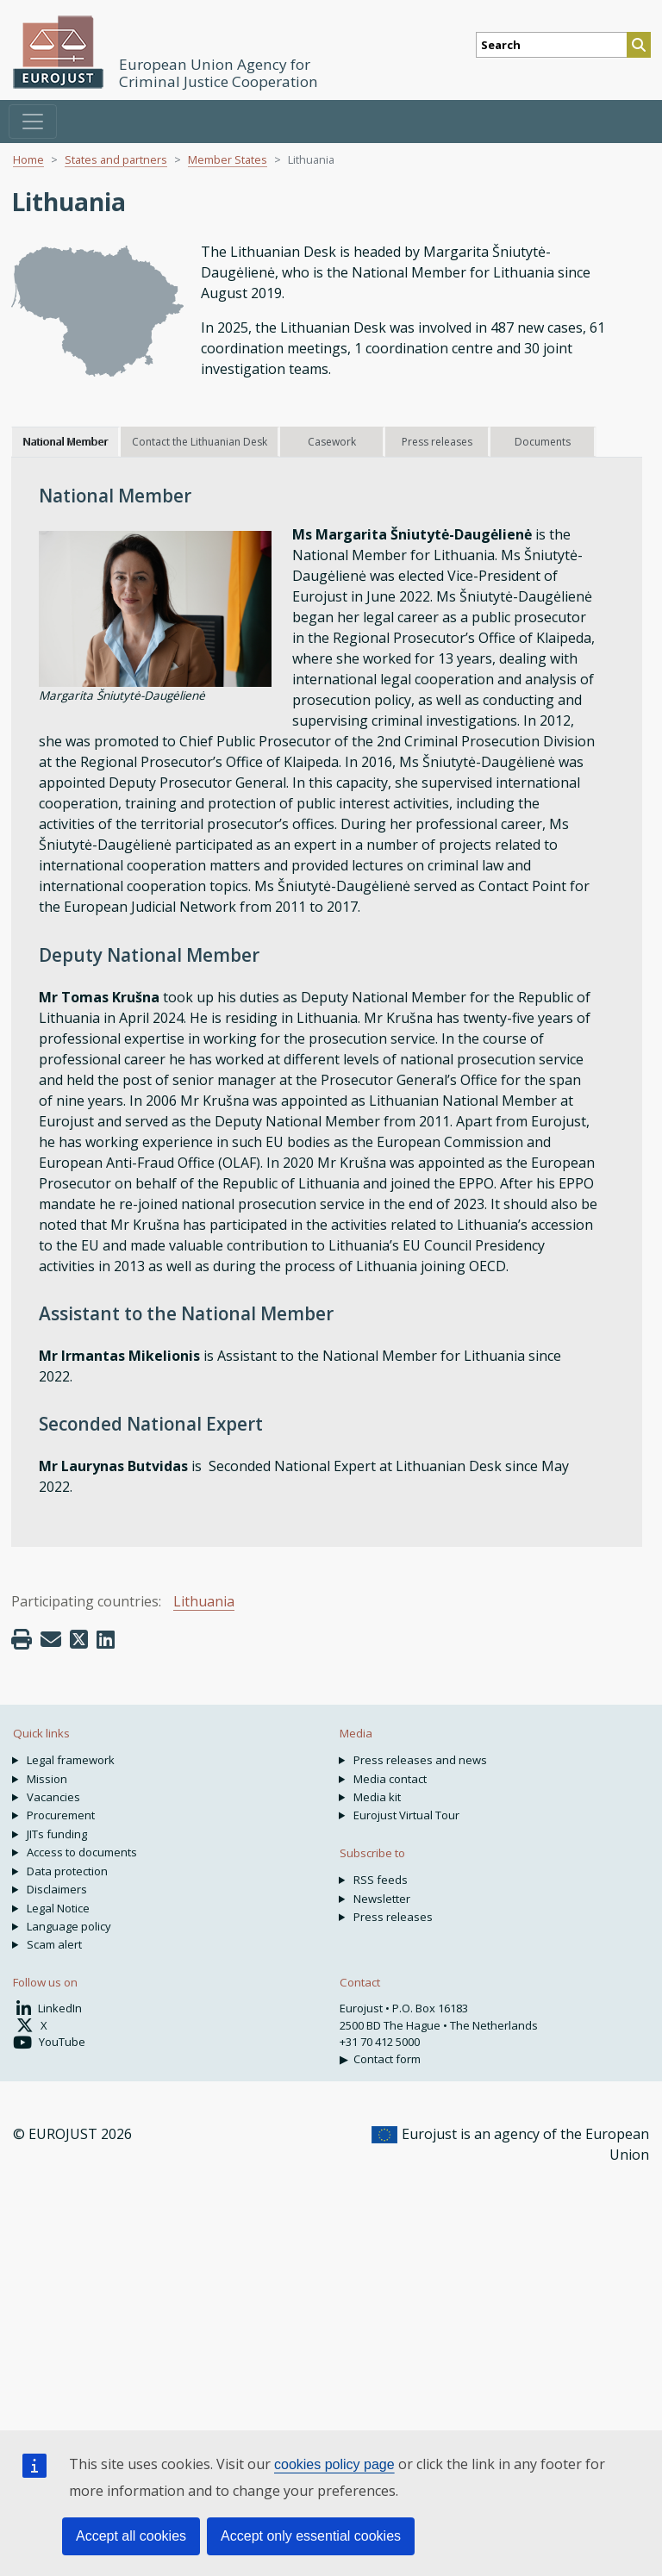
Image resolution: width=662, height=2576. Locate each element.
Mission (47, 1779)
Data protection (67, 1871)
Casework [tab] (332, 441)
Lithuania (203, 1601)
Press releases (393, 1916)
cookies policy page (334, 2464)
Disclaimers (57, 1889)
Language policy (69, 1926)
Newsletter (381, 1898)
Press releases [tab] (437, 441)
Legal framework (71, 1760)
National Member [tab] (65, 441)
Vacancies (53, 1797)
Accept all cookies (131, 2536)
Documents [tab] (543, 441)
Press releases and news (420, 1760)
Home (28, 159)
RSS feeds (380, 1879)
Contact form (387, 2059)
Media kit (377, 1797)
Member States (227, 159)
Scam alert (54, 1944)
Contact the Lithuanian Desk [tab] (199, 441)
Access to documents (82, 1852)
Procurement (61, 1815)
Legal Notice (58, 1908)
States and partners (116, 159)
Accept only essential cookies (311, 2536)
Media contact (390, 1779)
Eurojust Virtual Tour (406, 1815)
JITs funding (57, 1834)
